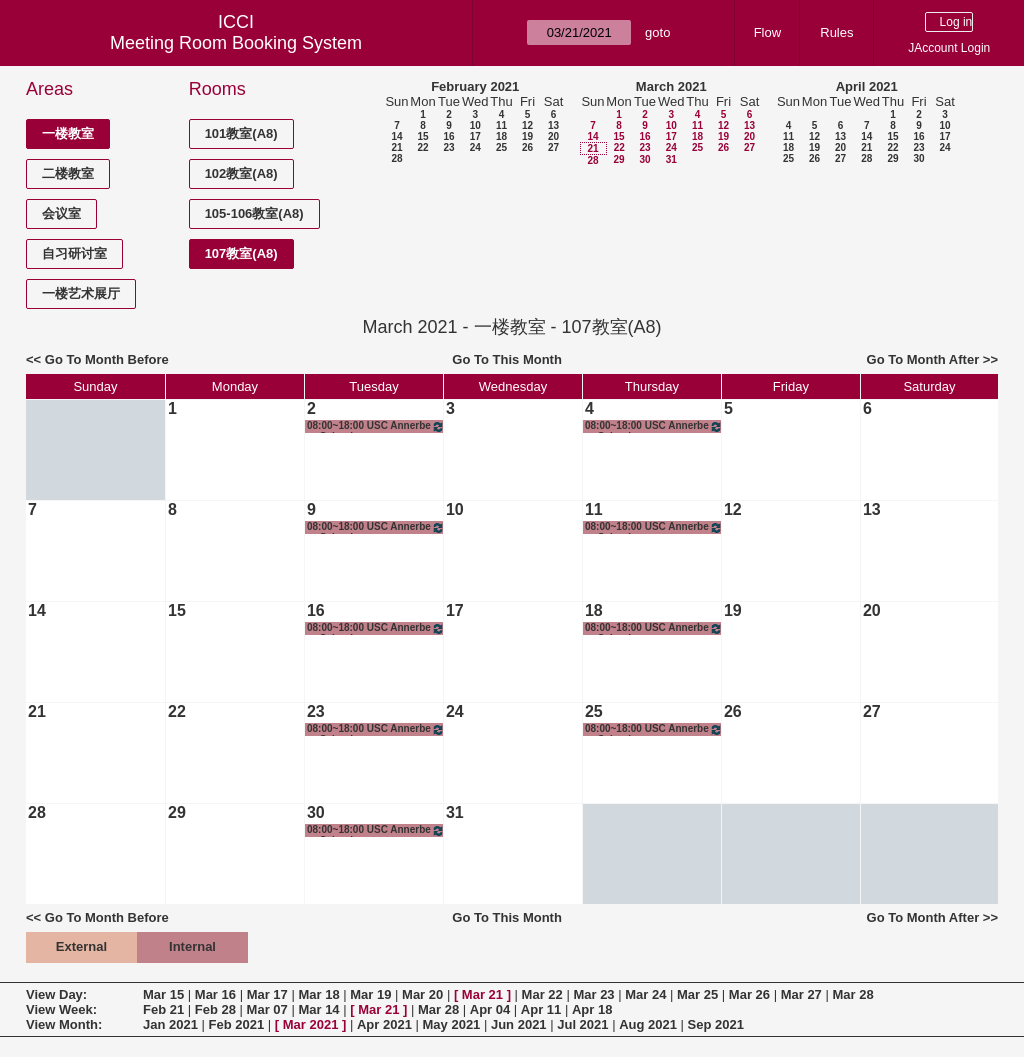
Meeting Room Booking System (236, 43)
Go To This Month (507, 359)
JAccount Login (949, 48)
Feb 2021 (237, 1024)
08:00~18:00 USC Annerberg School (376, 426)
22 (422, 147)
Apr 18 (592, 1009)
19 (527, 136)
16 (448, 136)
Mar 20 (422, 994)
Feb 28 (215, 1009)
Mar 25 (697, 994)
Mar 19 (370, 994)
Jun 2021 (519, 1024)
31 (671, 159)
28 (396, 158)
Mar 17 (267, 994)
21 (396, 147)
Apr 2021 (384, 1024)
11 (501, 125)
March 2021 (671, 86)
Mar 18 (318, 994)
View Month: (64, 1024)
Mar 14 (318, 1009)
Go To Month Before (107, 359)
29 (618, 159)
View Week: (61, 1009)
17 (475, 136)
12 (527, 125)
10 (475, 125)
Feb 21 (163, 1009)
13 (553, 125)
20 (553, 136)
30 (644, 159)
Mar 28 (852, 994)
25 (501, 147)
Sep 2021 (716, 1024)
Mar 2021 (311, 1024)
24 (475, 147)
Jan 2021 (170, 1024)
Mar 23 (593, 994)
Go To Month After (923, 359)
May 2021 (452, 1024)
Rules (836, 32)
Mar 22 (542, 994)
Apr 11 (541, 1009)
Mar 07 (267, 1009)
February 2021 (475, 86)
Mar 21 (482, 994)
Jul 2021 (582, 1024)
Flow (767, 32)
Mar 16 (215, 994)
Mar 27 (801, 994)
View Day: (56, 994)
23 (448, 147)
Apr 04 (490, 1009)
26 (527, 147)
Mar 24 (645, 994)
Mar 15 (163, 994)
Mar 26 (749, 994)
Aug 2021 (648, 1024)
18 (501, 136)
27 (553, 147)
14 (396, 136)
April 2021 (867, 86)
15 (422, 136)
